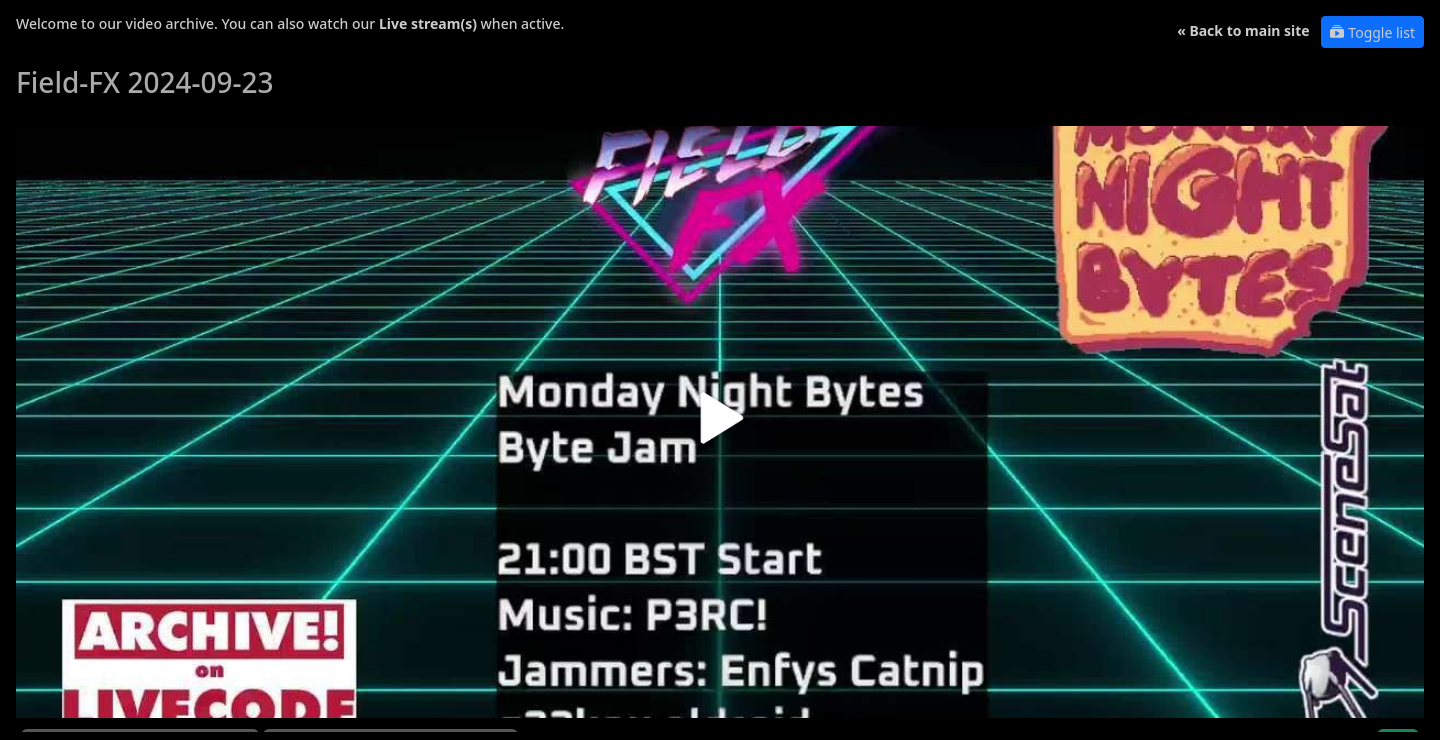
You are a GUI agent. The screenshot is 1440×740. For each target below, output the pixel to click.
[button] (720, 425)
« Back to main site (1243, 30)
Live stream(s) (428, 23)
